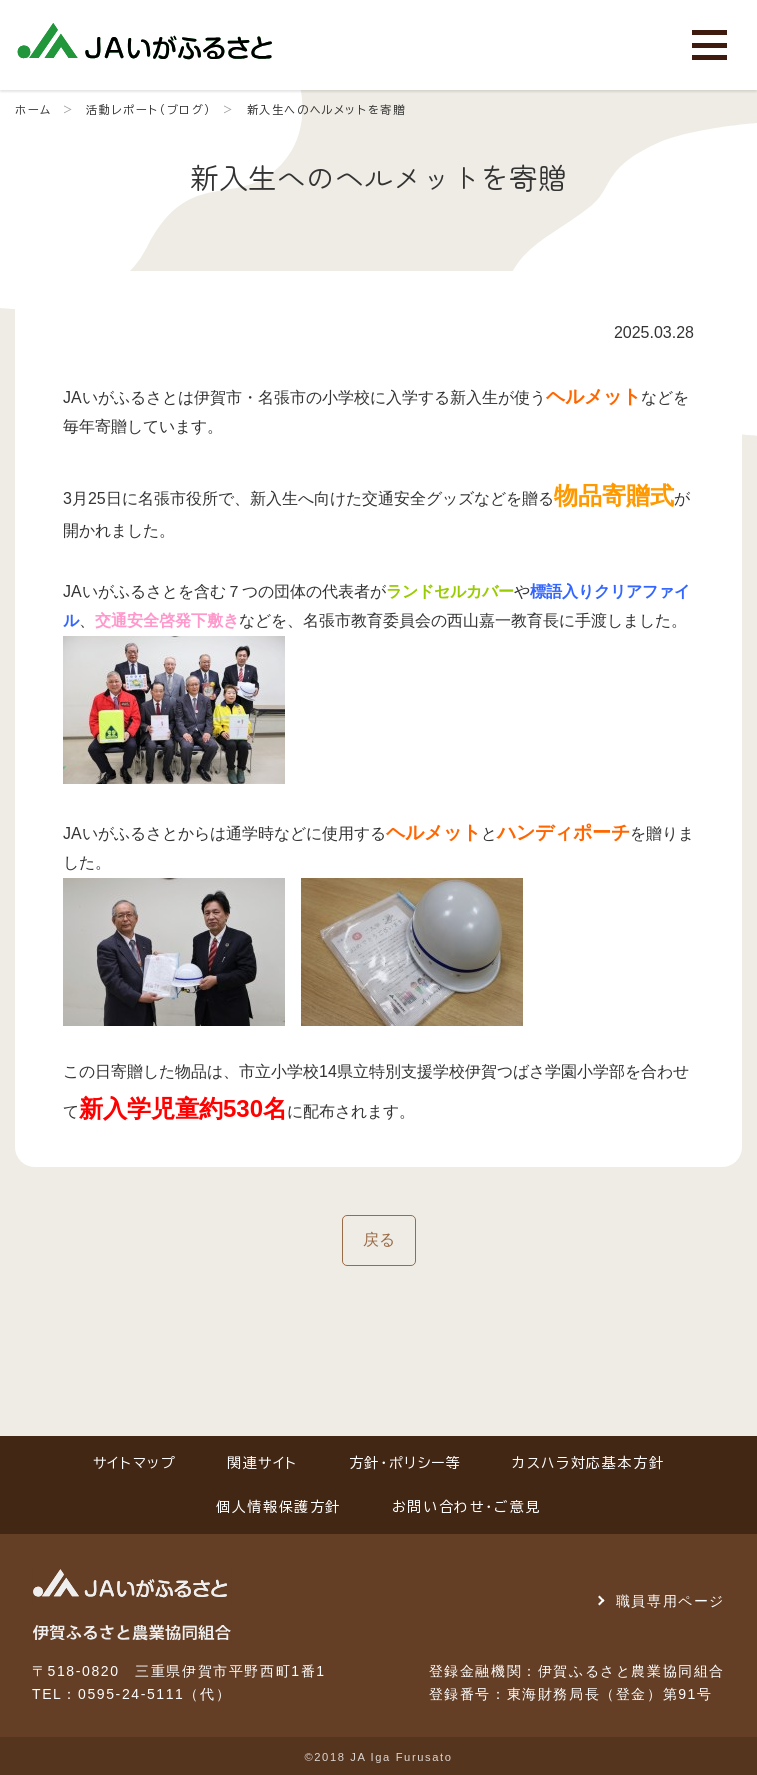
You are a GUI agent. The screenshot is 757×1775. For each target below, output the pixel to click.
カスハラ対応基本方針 (588, 1463)
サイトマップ (135, 1463)
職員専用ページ (670, 1601)
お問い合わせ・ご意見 (466, 1507)
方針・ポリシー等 (405, 1463)
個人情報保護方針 (278, 1507)
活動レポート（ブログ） (149, 109)
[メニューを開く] (709, 45)
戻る (379, 1239)
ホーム (33, 109)
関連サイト (262, 1463)
